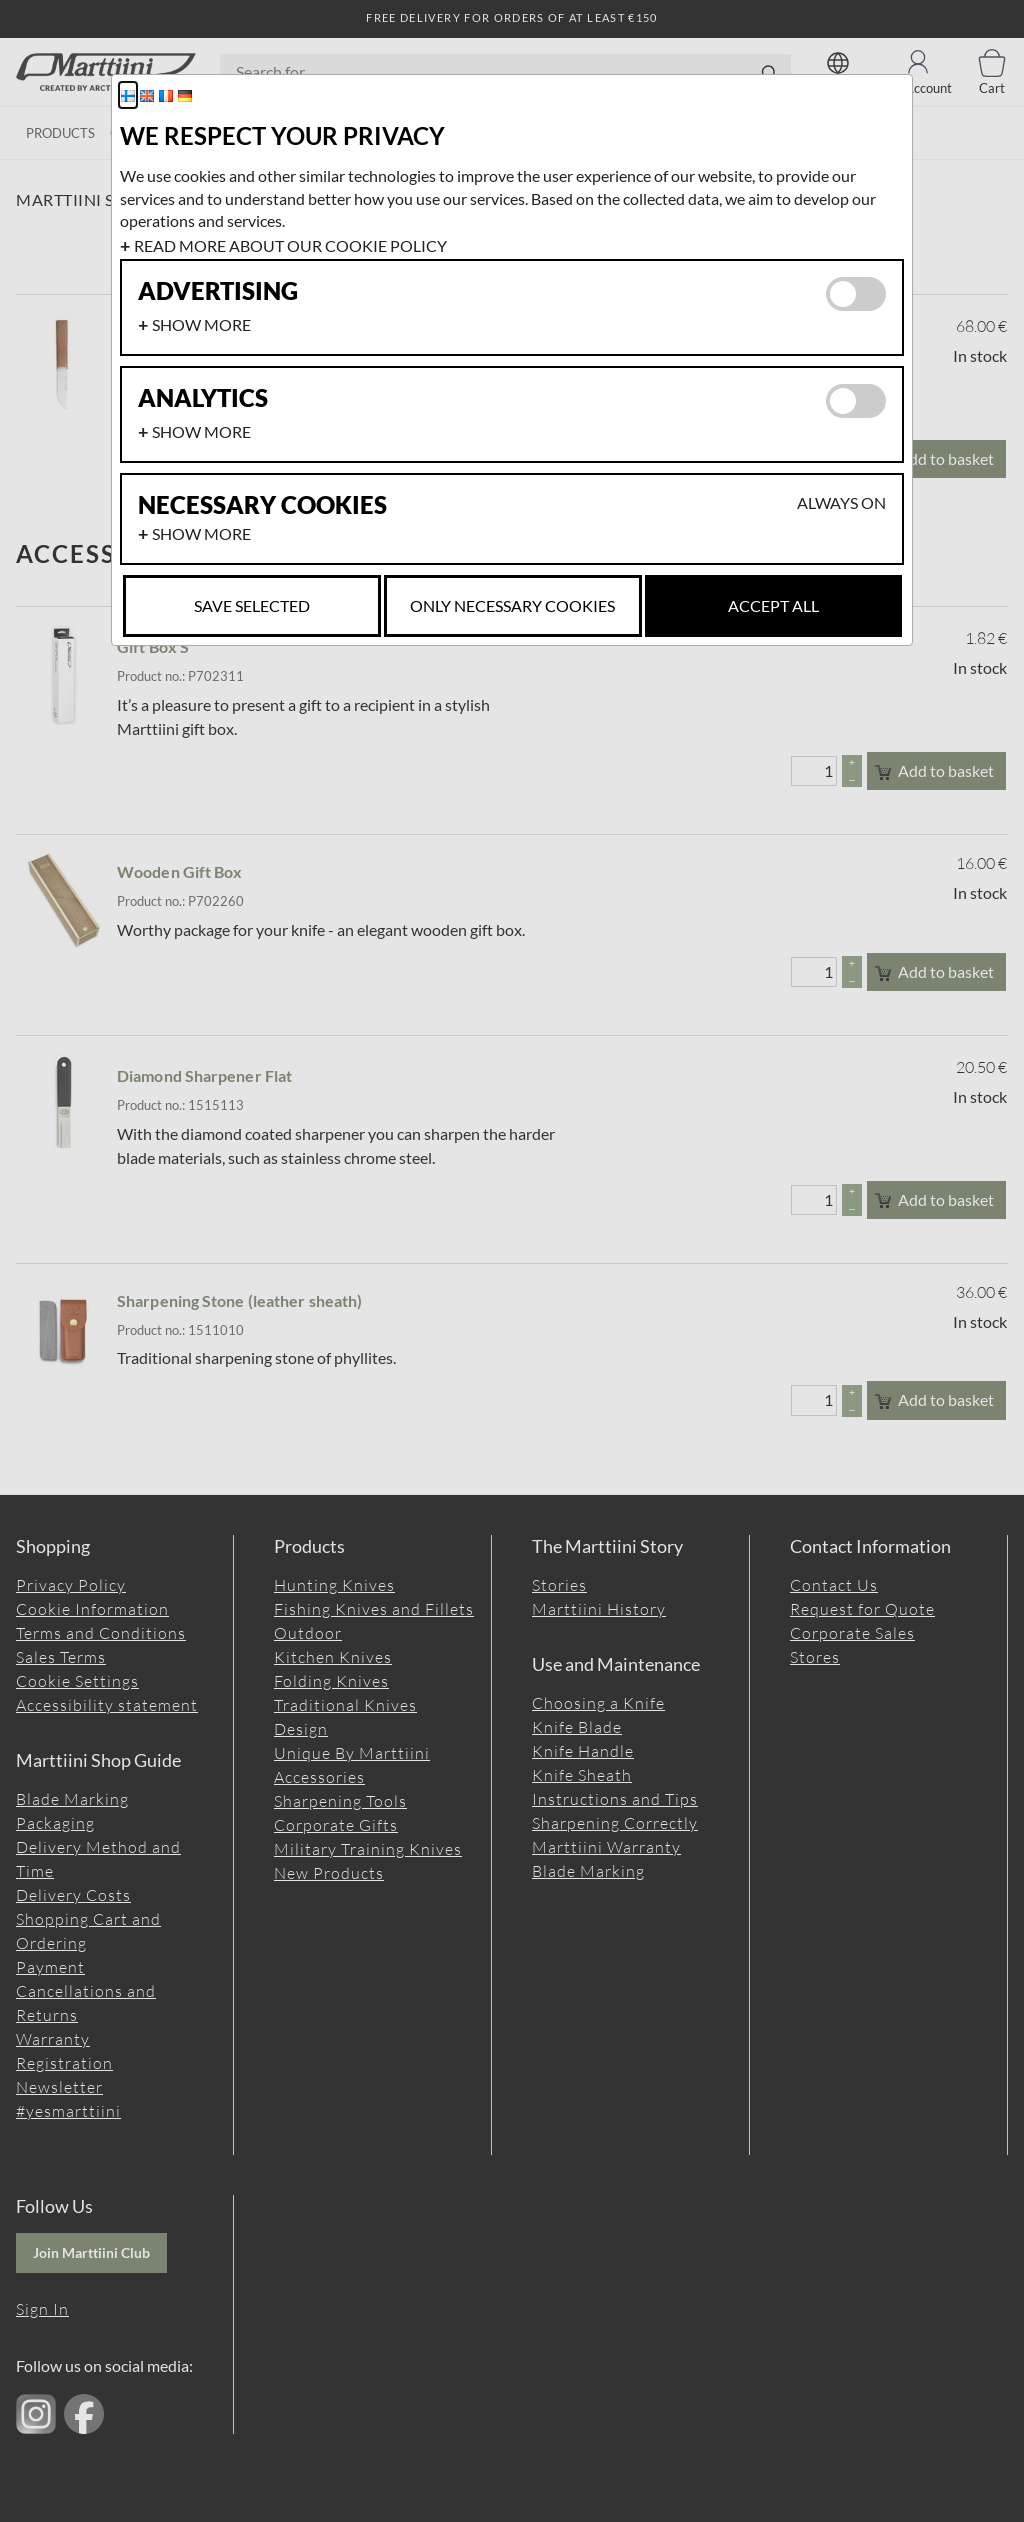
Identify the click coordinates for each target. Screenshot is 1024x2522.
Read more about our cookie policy (290, 245)
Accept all (773, 605)
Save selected (252, 605)
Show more (201, 324)
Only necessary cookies (512, 605)
